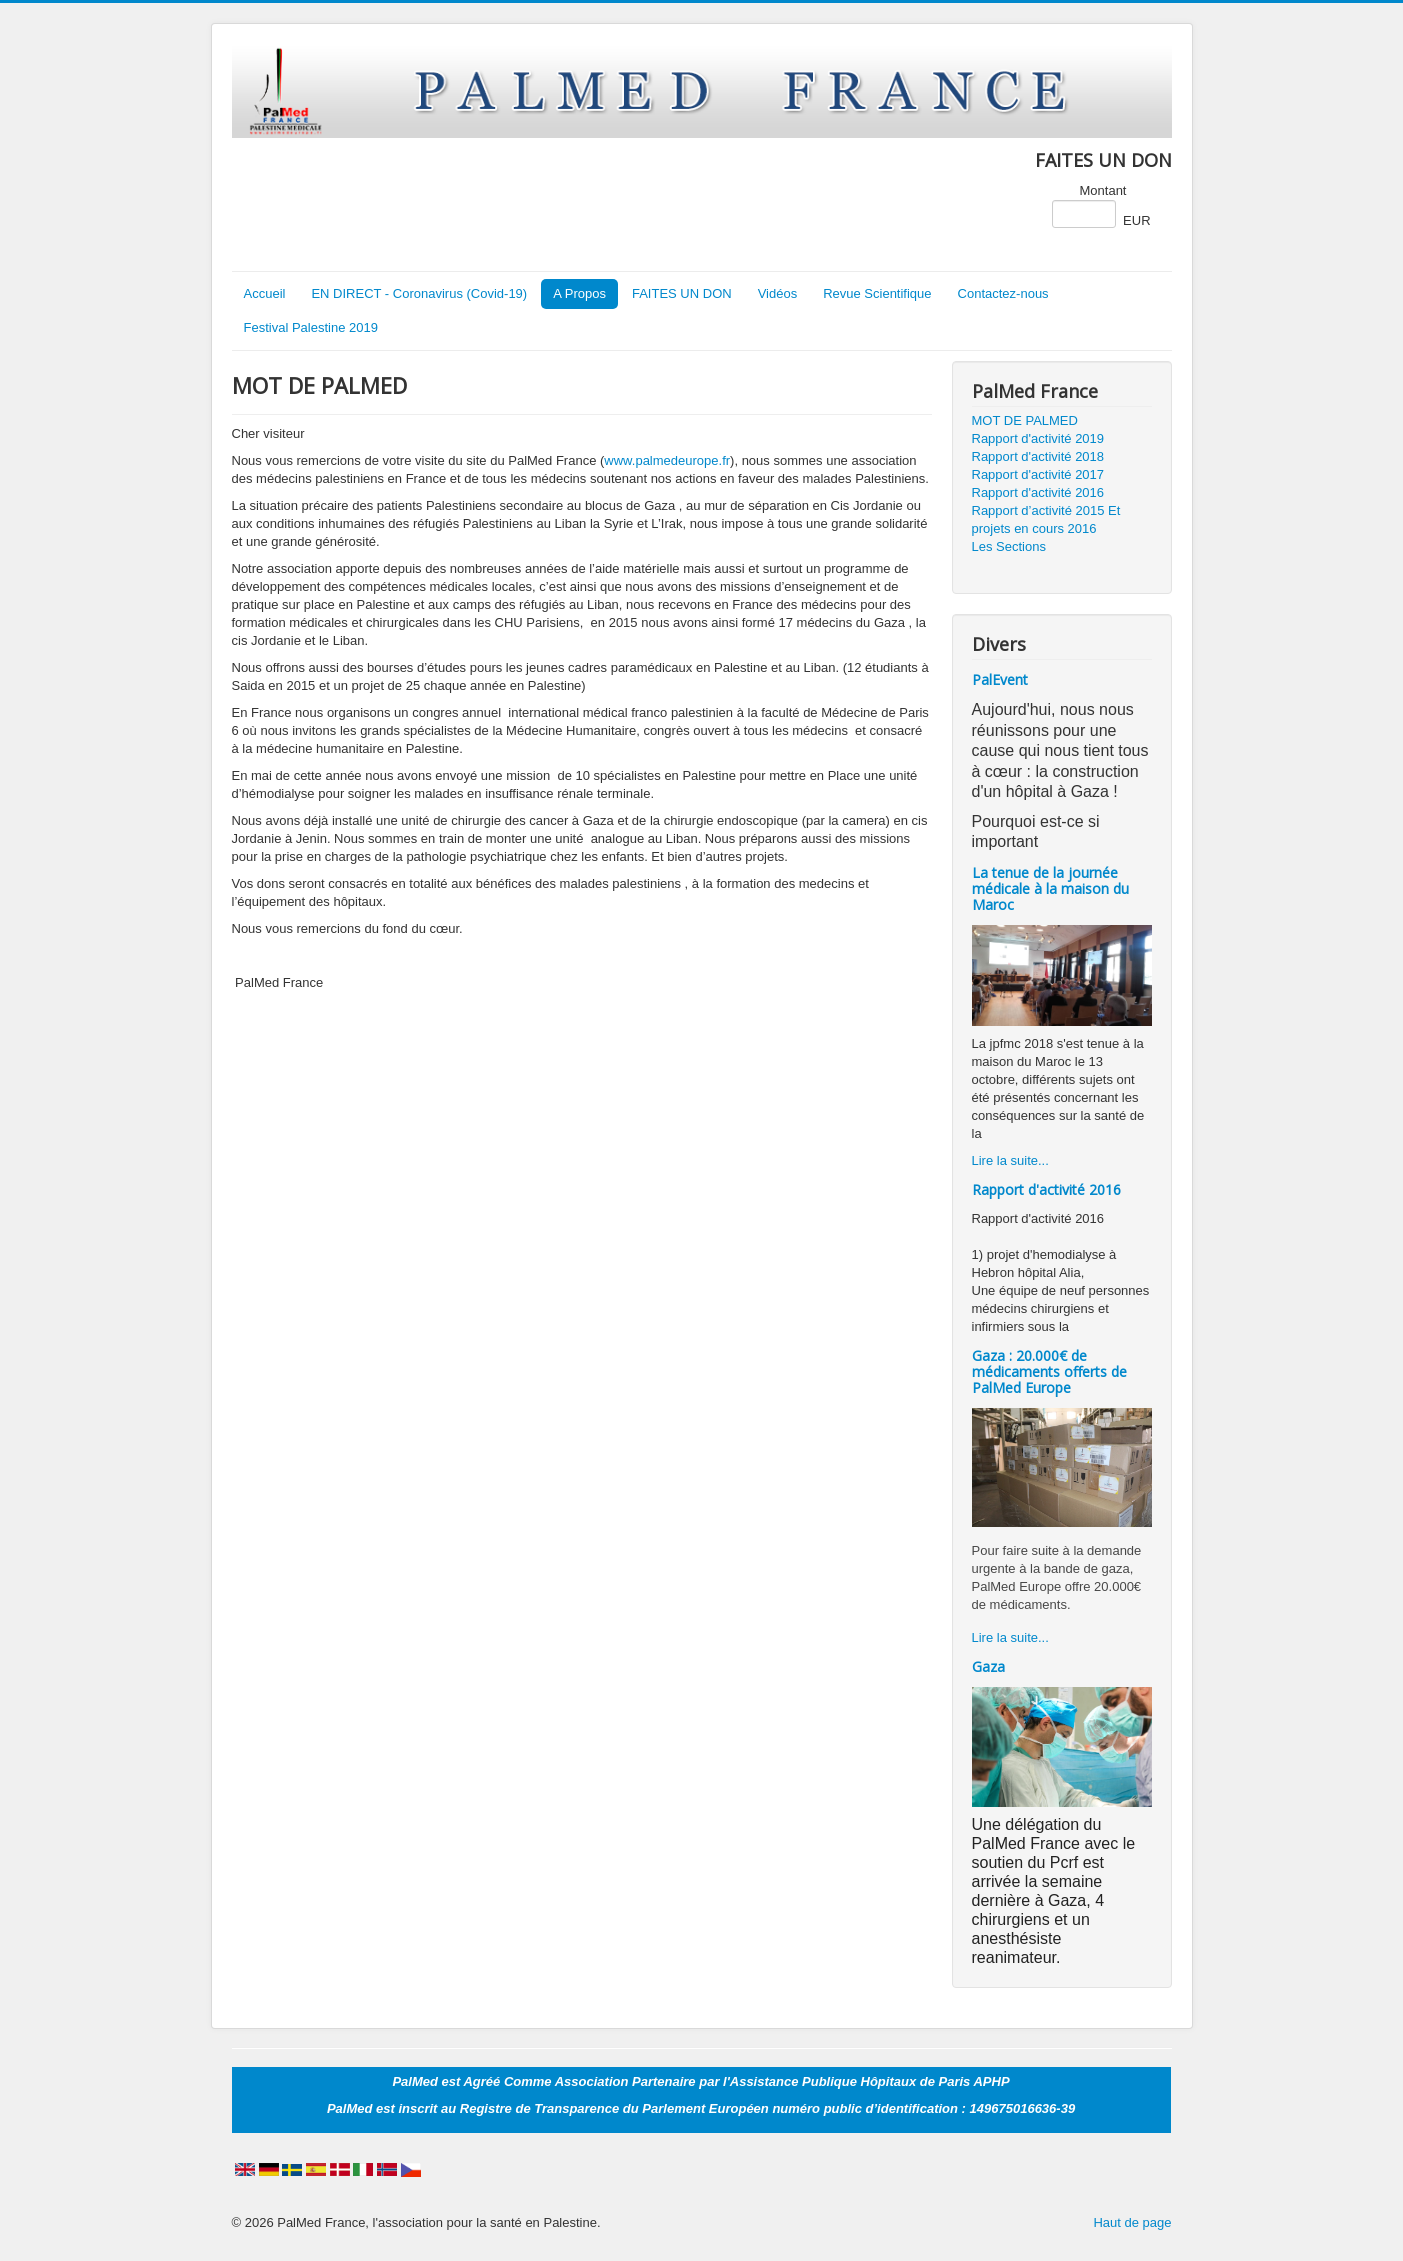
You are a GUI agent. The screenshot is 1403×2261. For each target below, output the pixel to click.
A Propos (579, 293)
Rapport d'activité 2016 (1038, 492)
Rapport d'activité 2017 (1038, 474)
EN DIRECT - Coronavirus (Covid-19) (419, 293)
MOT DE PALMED (1025, 420)
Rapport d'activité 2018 (1038, 456)
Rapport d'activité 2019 (1038, 438)
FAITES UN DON (682, 293)
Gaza (988, 1666)
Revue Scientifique (877, 293)
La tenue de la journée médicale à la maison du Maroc (1050, 888)
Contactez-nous (1003, 293)
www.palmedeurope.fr (667, 460)
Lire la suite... (1010, 1160)
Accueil (265, 293)
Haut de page (1132, 2222)
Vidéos (778, 293)
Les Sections (1009, 546)
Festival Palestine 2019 (311, 327)
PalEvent (1000, 679)
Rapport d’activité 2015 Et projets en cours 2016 (1046, 519)
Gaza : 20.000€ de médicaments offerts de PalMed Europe (1049, 1371)
